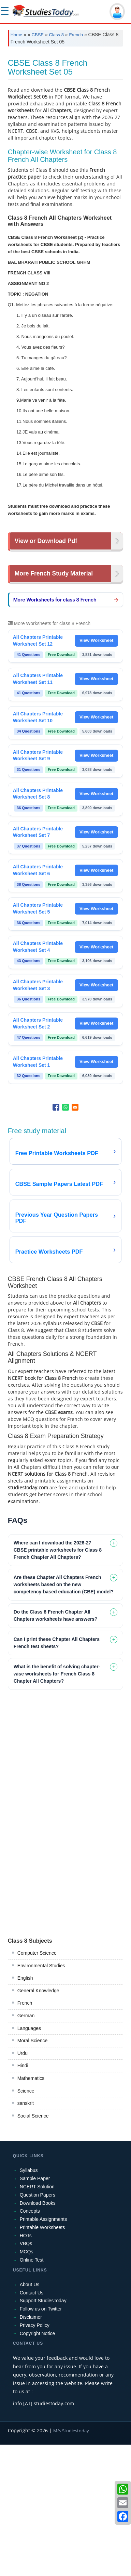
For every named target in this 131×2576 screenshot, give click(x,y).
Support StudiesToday (43, 2432)
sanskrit (25, 2234)
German (26, 2147)
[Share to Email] (75, 1238)
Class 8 (56, 34)
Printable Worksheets (42, 2358)
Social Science (33, 2247)
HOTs (26, 2367)
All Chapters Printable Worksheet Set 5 (38, 1040)
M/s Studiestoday (71, 2562)
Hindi (22, 2197)
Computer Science (37, 2084)
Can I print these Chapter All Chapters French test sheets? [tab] (57, 1774)
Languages (29, 2159)
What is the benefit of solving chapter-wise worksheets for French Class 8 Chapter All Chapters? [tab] (57, 1805)
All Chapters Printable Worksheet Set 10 (38, 848)
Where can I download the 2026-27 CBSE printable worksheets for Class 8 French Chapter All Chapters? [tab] (58, 1681)
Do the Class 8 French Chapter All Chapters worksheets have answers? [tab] (56, 1746)
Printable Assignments (43, 2350)
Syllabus (29, 2301)
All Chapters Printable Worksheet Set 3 (38, 1116)
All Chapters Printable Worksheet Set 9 (38, 887)
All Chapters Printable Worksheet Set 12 (38, 772)
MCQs (26, 2383)
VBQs (26, 2375)
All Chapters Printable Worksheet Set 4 (38, 1078)
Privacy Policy (34, 2456)
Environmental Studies (41, 2097)
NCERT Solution (37, 2318)
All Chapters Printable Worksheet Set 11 (38, 810)
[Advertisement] (65, 120)
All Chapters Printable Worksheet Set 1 (38, 1193)
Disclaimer (31, 2448)
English (25, 2109)
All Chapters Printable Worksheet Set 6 (38, 1001)
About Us (30, 2416)
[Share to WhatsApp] (65, 1238)
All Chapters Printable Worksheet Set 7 (38, 963)
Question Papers (37, 2326)
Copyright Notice (37, 2465)
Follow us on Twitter (41, 2440)
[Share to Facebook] (56, 1238)
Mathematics (30, 2209)
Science (25, 2222)
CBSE (38, 34)
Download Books (38, 2334)
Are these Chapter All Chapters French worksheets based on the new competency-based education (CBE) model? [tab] (64, 1716)
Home (17, 34)
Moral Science (32, 2172)
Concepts (30, 2342)
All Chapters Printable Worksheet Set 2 (38, 1155)
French (76, 34)
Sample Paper (35, 2310)
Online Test (32, 2391)
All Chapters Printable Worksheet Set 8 (38, 925)
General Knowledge (38, 2122)
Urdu (22, 2184)
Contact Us (31, 2424)
